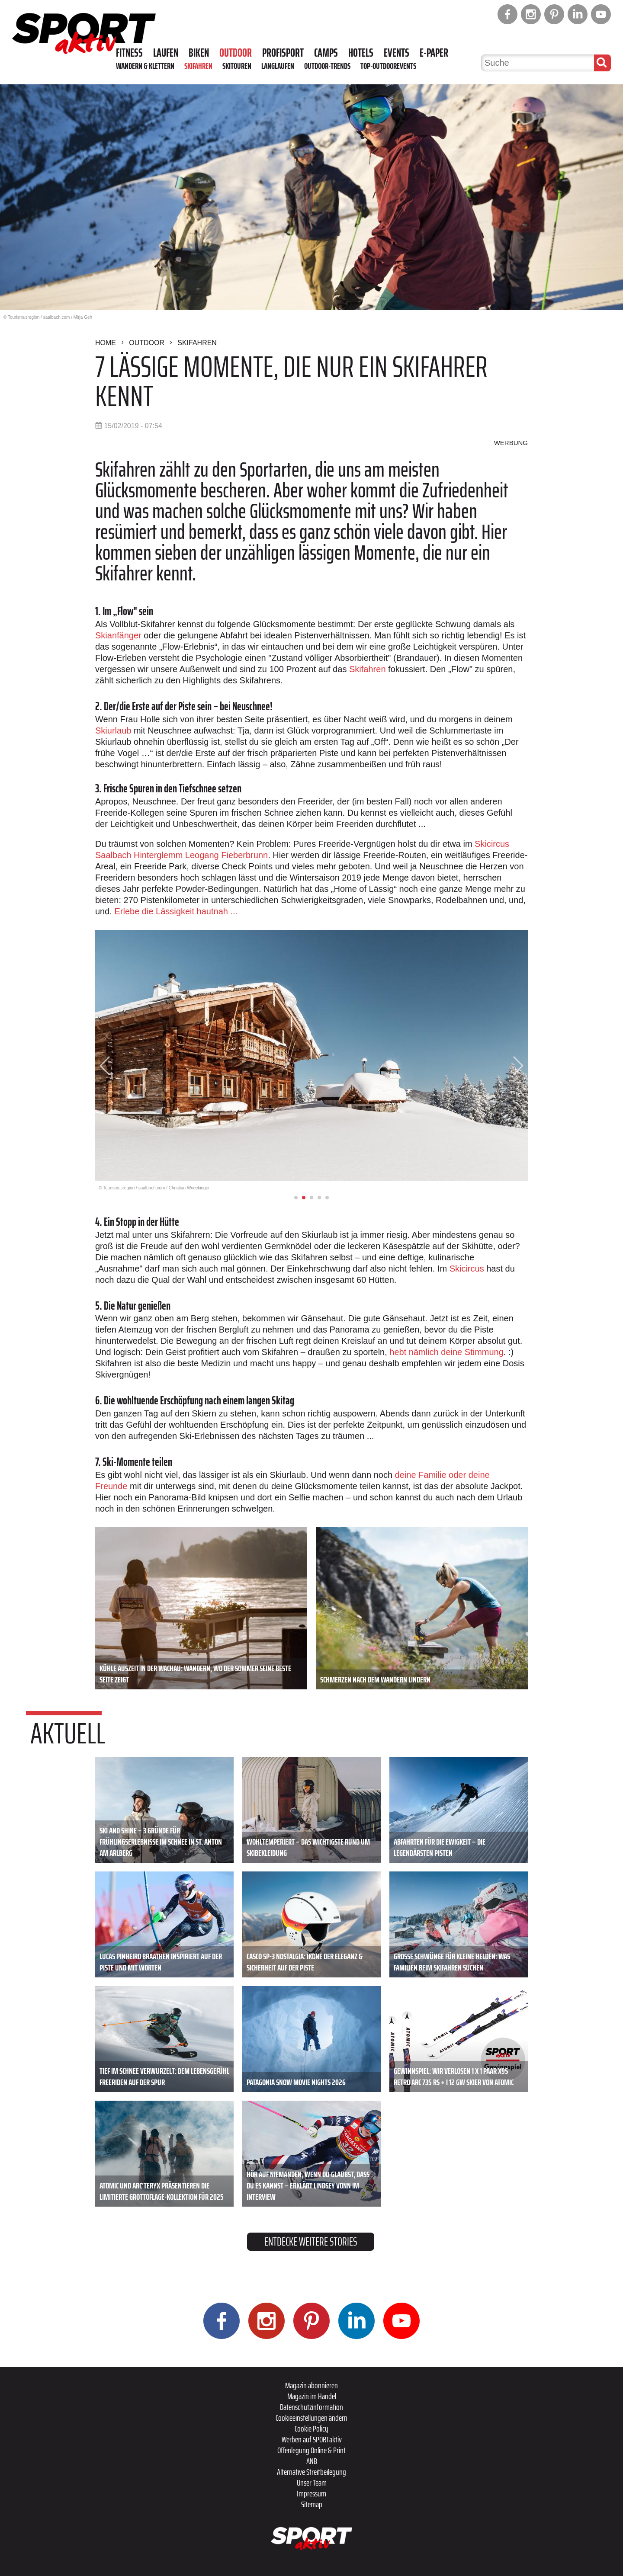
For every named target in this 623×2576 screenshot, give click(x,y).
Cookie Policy (311, 2428)
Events (396, 52)
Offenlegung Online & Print (311, 2450)
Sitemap (311, 2504)
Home (105, 342)
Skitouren (236, 65)
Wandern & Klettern (145, 65)
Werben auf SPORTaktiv (312, 2439)
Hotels (360, 52)
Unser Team (312, 2482)
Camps (326, 52)
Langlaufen (277, 65)
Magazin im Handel (311, 2396)
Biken (199, 52)
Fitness (129, 52)
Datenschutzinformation (311, 2407)
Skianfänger (119, 635)
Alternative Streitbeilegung (311, 2472)
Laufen (165, 52)
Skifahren (198, 65)
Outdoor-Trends (327, 65)
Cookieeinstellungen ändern (311, 2418)
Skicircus (467, 1268)
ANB (311, 2461)
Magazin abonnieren (311, 2385)
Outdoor (235, 52)
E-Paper (434, 52)
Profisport (283, 52)
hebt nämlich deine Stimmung (446, 1352)
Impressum (311, 2493)
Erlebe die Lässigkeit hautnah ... (176, 911)
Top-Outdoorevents (388, 65)
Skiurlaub (113, 730)
